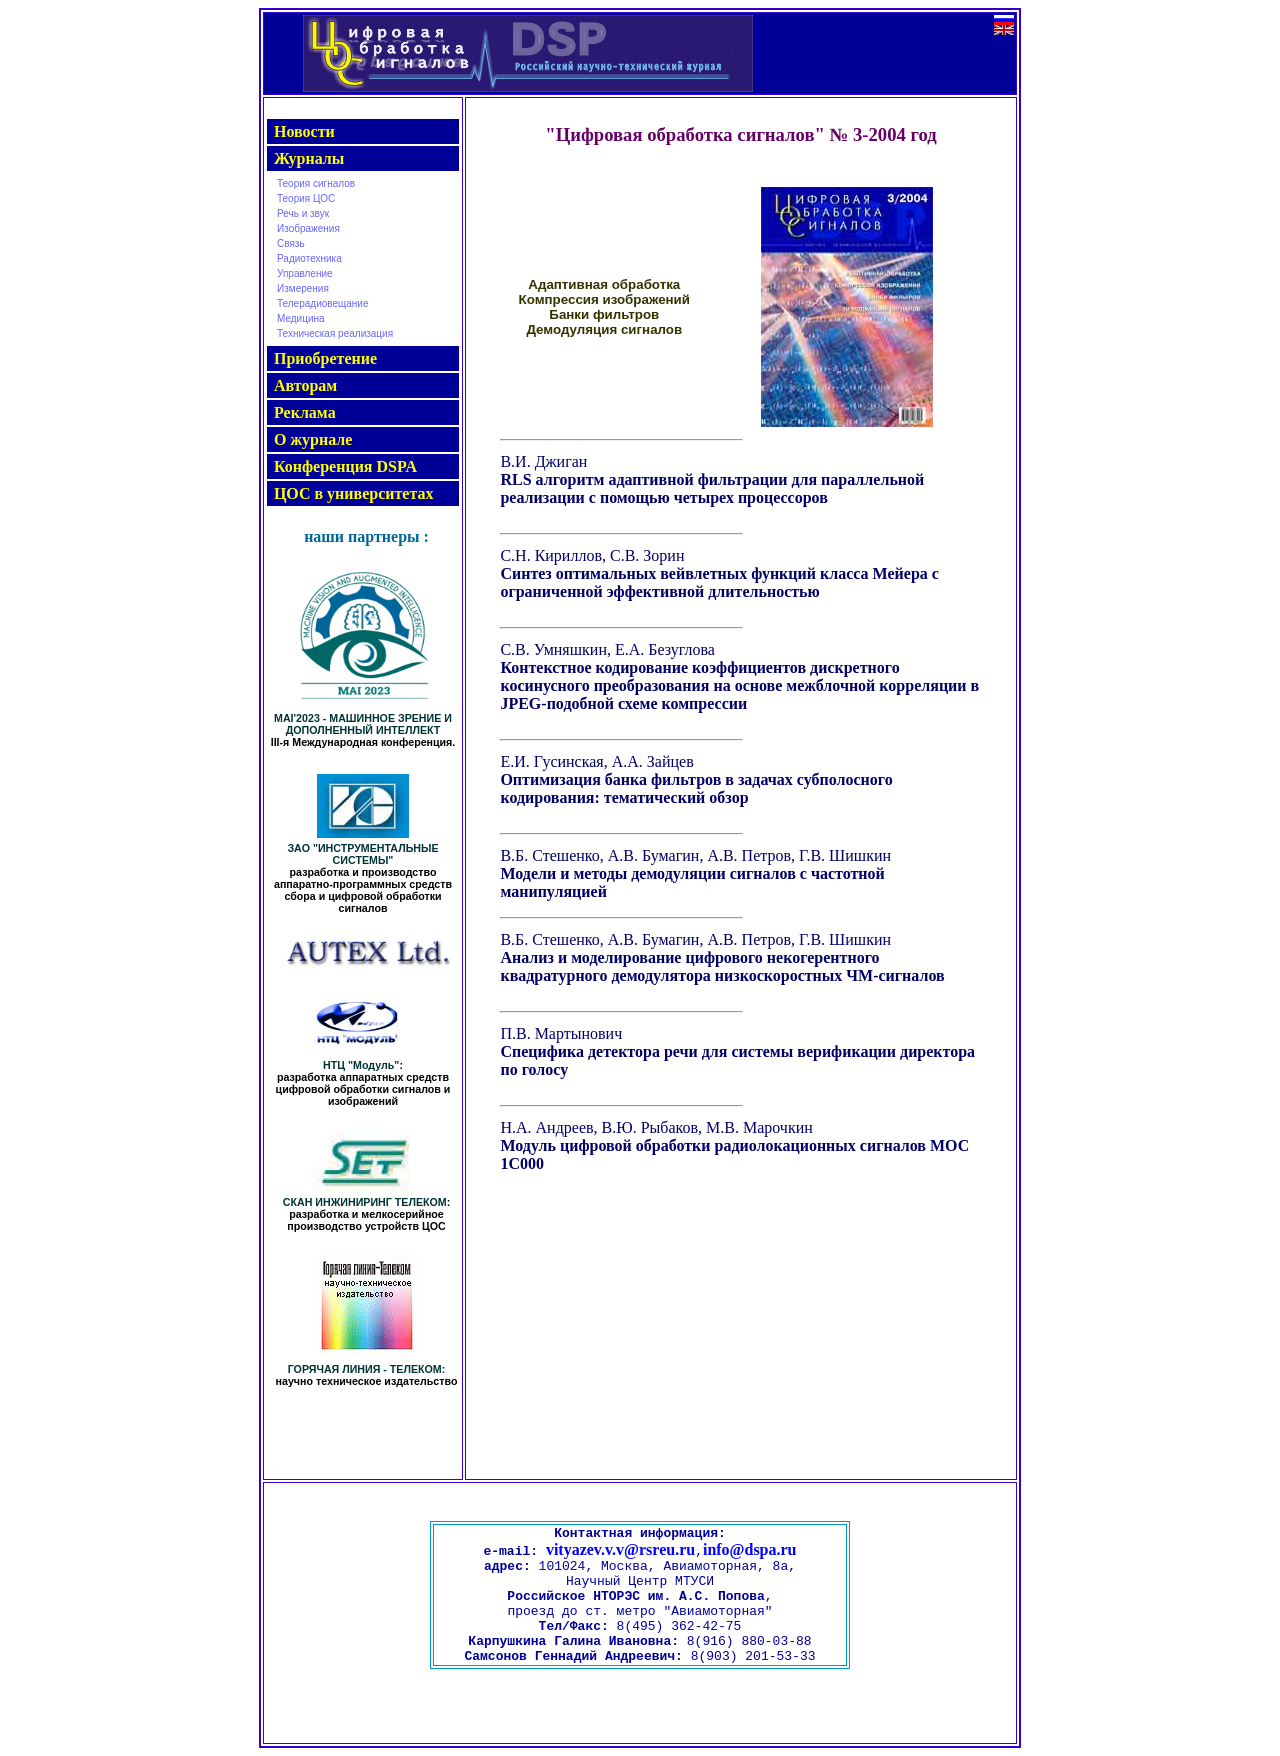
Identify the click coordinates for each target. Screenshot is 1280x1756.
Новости (304, 131)
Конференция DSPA (345, 466)
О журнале (313, 439)
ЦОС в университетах (353, 493)
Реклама (305, 412)
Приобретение (325, 358)
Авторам (305, 385)
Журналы (309, 158)
